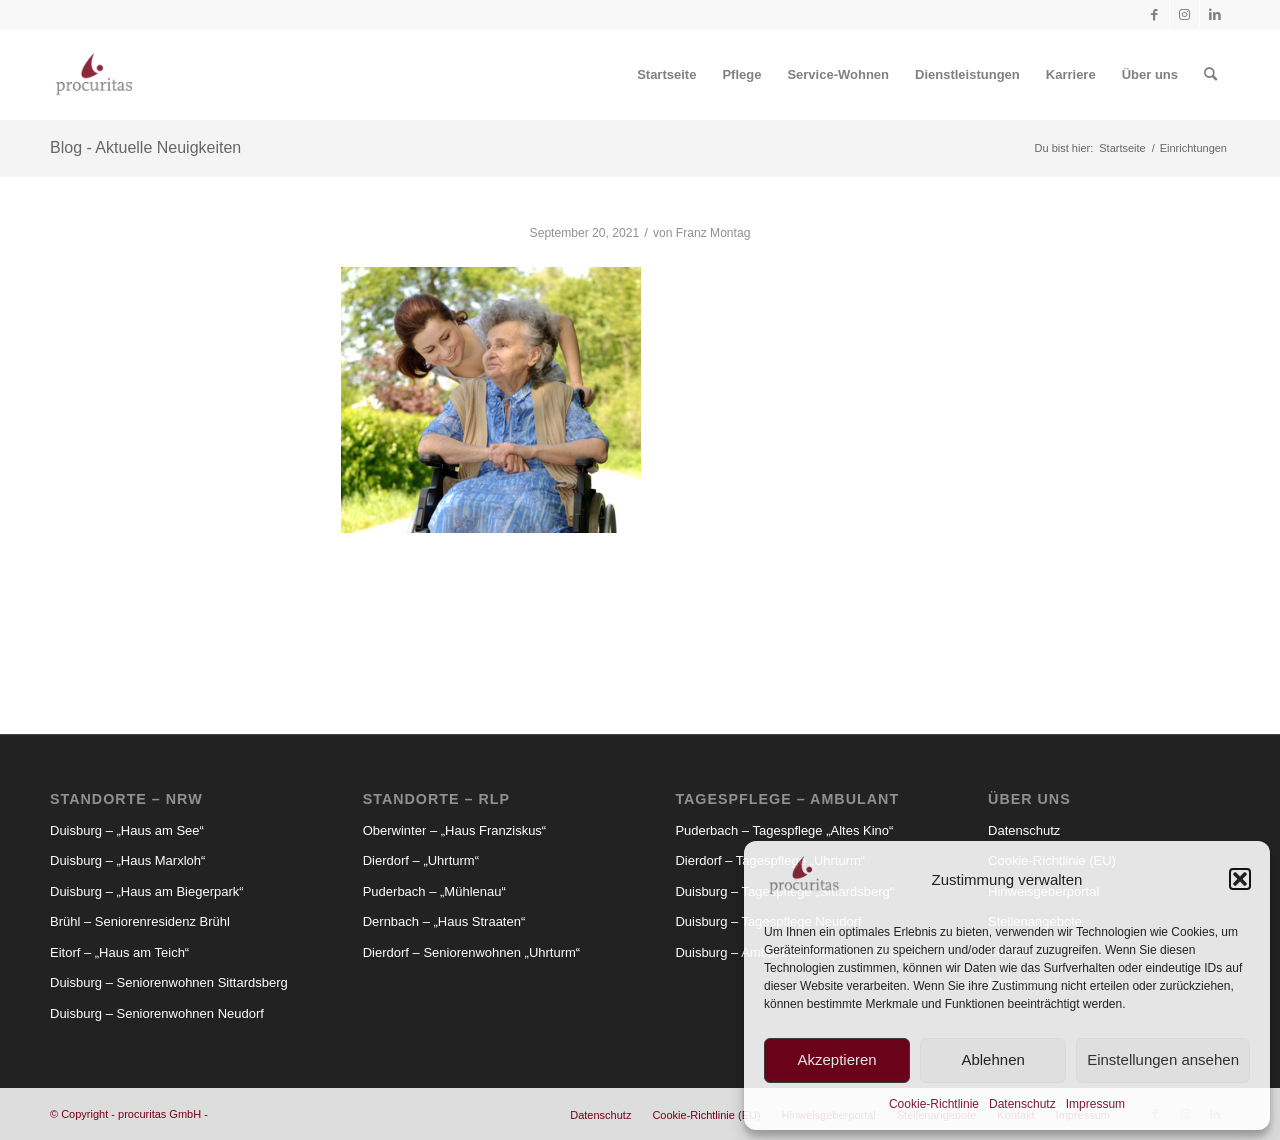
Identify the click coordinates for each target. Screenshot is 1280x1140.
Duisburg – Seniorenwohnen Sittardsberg (169, 982)
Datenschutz (1022, 1104)
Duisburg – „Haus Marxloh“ (127, 860)
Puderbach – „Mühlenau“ (434, 891)
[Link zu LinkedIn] (1215, 15)
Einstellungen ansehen (1163, 1059)
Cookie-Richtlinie (934, 1104)
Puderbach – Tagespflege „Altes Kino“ (784, 830)
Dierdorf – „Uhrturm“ (421, 860)
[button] (1240, 879)
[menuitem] (666, 75)
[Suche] (1210, 75)
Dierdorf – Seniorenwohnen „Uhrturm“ (471, 952)
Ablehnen (992, 1059)
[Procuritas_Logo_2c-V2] (94, 75)
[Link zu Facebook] (1154, 15)
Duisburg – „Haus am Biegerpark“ (147, 891)
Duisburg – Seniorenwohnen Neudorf (157, 1013)
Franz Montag (713, 233)
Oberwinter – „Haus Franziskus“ (455, 830)
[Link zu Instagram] (1184, 15)
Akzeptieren (836, 1059)
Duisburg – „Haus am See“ (127, 830)
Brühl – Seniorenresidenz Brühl (140, 921)
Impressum (1095, 1104)
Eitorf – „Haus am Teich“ (119, 952)
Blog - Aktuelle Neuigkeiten (145, 147)
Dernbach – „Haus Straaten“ (444, 921)
